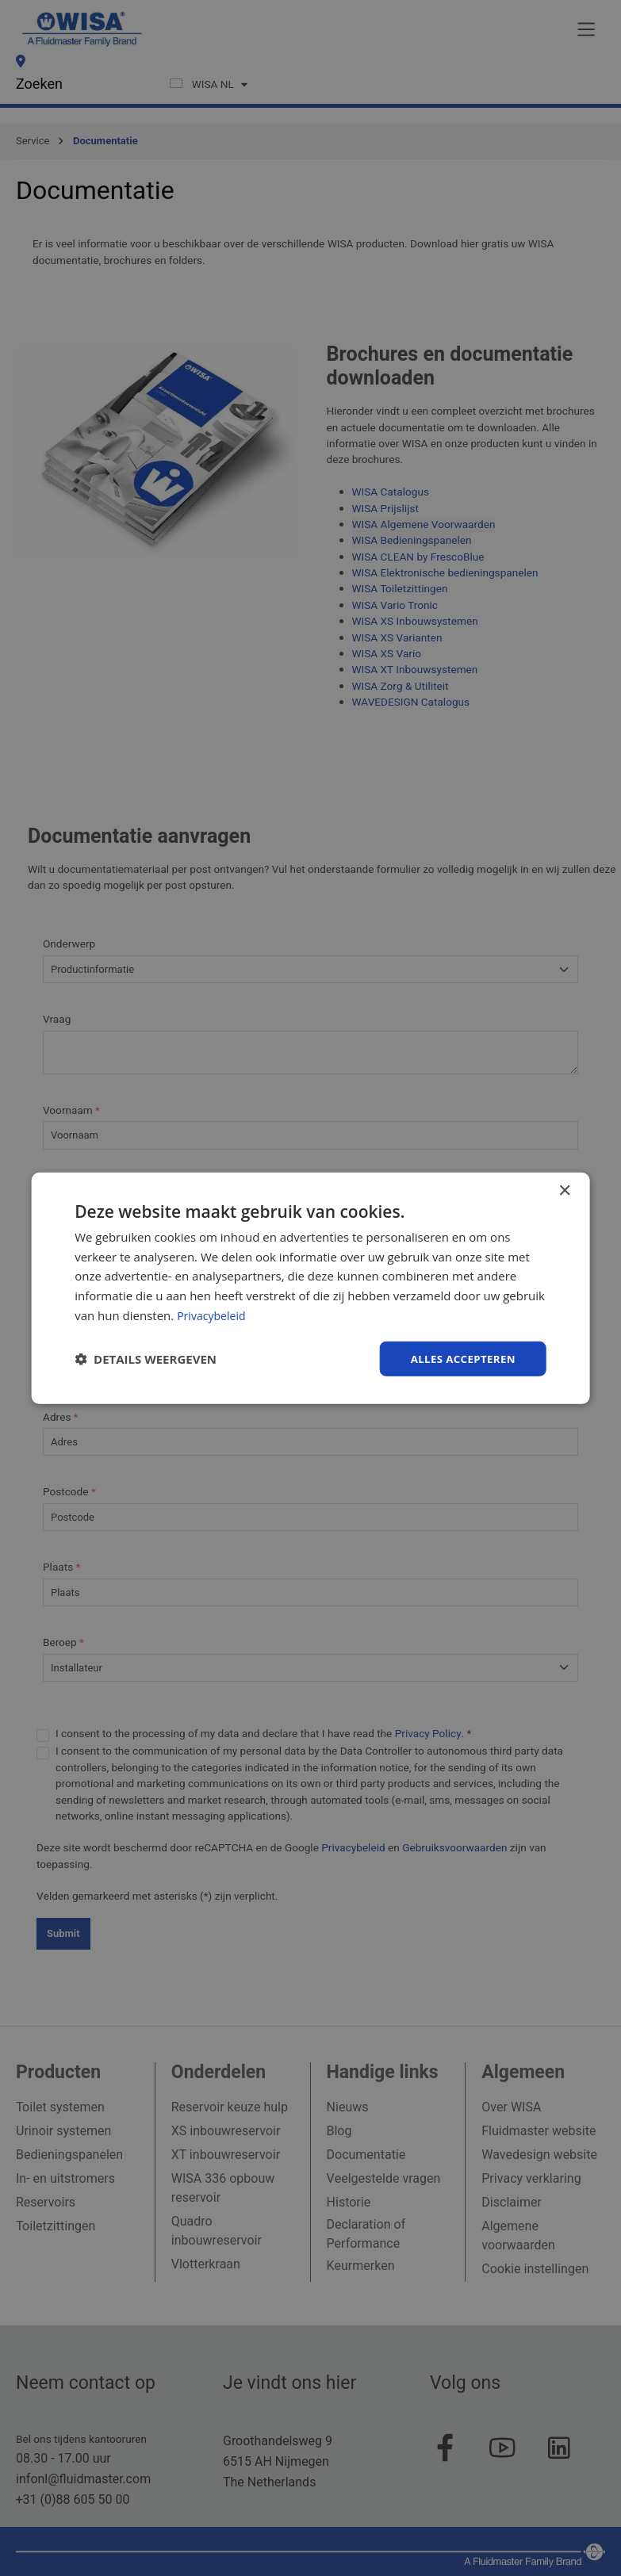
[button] (146, 1359)
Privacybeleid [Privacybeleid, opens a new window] (213, 1314)
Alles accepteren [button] (460, 1357)
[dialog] (310, 1288)
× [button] (564, 1190)
